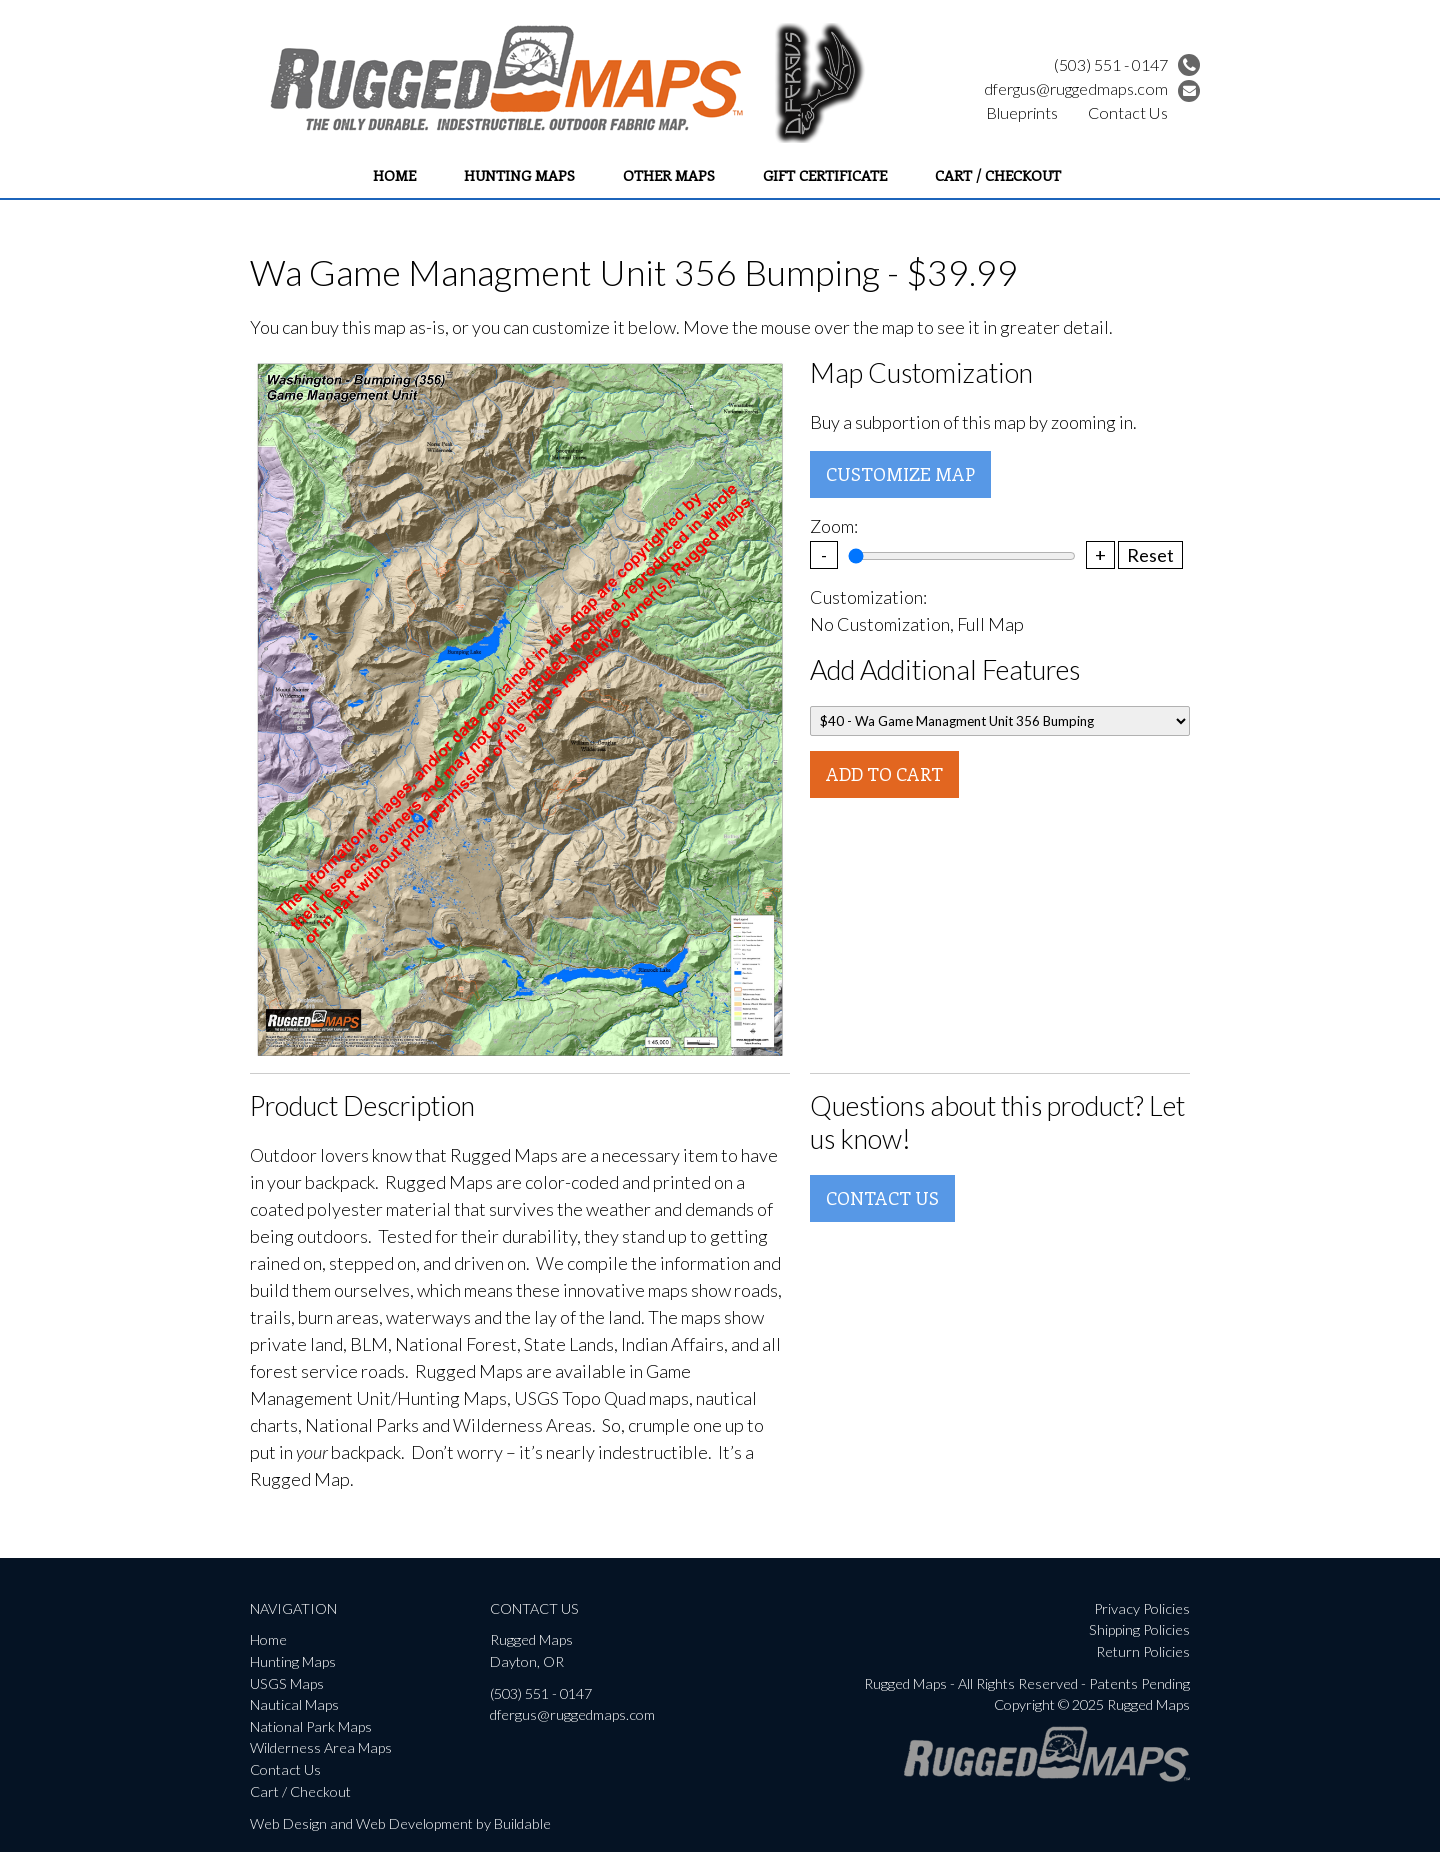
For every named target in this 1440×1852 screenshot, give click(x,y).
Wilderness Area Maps (321, 1747)
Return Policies (1143, 1651)
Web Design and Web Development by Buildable (400, 1823)
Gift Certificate (825, 175)
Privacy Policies (1142, 1608)
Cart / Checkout (998, 175)
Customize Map (900, 474)
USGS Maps (287, 1683)
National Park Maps (311, 1726)
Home (394, 175)
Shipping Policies (1139, 1629)
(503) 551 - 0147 (1127, 64)
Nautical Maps (294, 1704)
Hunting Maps (519, 175)
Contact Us (1128, 112)
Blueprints (1022, 112)
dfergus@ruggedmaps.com (1092, 88)
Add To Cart (884, 774)
